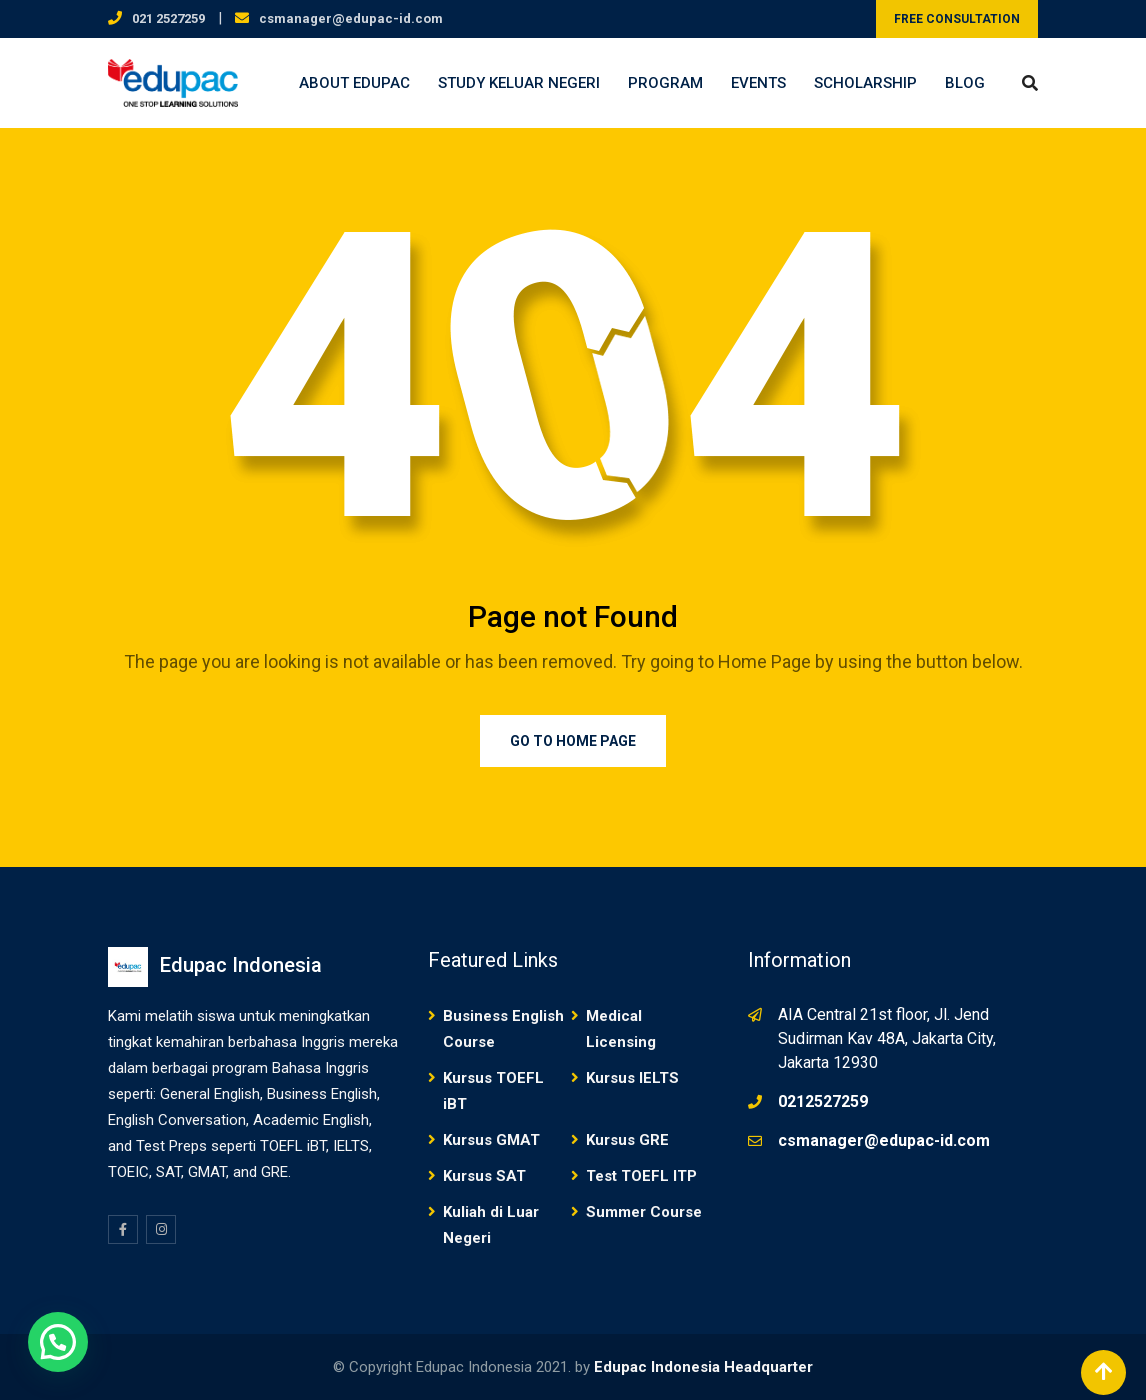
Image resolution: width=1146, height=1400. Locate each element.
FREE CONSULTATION (957, 19)
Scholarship (865, 83)
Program (665, 83)
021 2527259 (168, 18)
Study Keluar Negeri (519, 83)
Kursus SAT (484, 1176)
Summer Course (644, 1212)
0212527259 (823, 1101)
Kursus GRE (627, 1140)
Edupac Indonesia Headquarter (703, 1367)
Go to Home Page (573, 741)
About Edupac (354, 83)
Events (758, 83)
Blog (965, 83)
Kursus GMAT (491, 1140)
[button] (58, 1342)
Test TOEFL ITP (641, 1176)
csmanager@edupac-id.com (351, 18)
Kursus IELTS (632, 1078)
